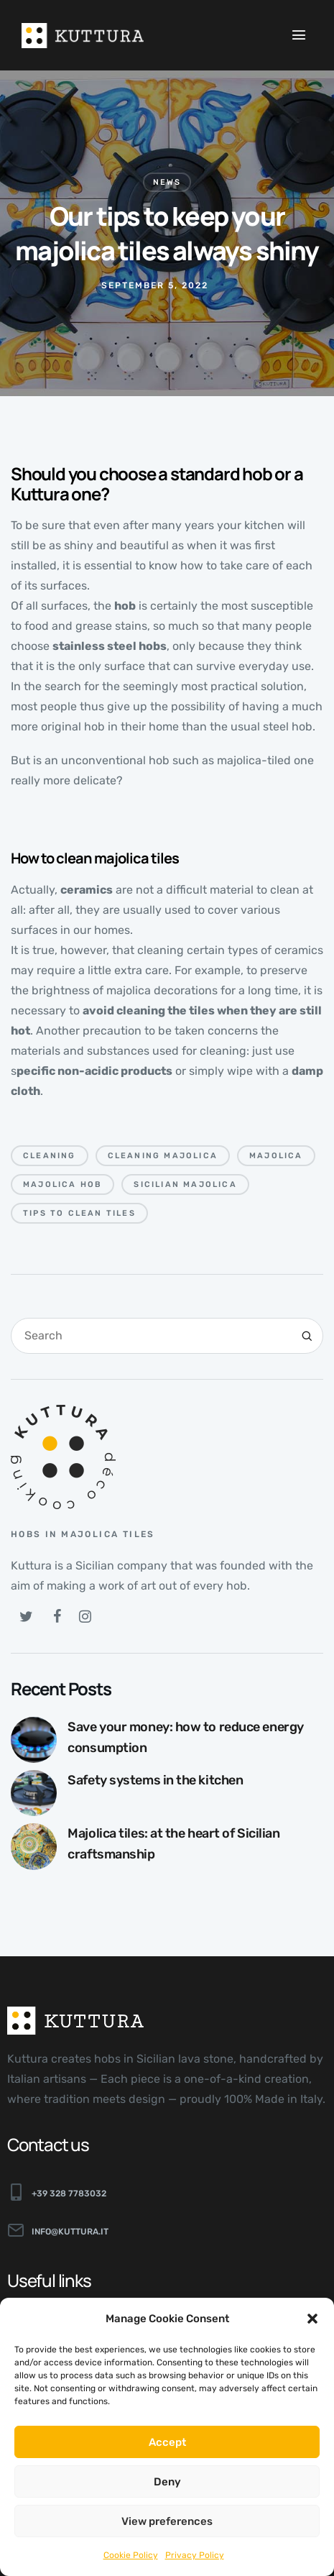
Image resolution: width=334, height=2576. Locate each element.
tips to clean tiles (79, 1213)
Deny (167, 2481)
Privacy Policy (194, 2555)
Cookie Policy (130, 2555)
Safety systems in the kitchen (155, 1780)
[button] (312, 2318)
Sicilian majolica (185, 1184)
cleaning (49, 1155)
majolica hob (62, 1184)
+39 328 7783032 (69, 2193)
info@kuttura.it (70, 2232)
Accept (167, 2442)
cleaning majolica (163, 1155)
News (167, 182)
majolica (276, 1155)
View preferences (167, 2521)
